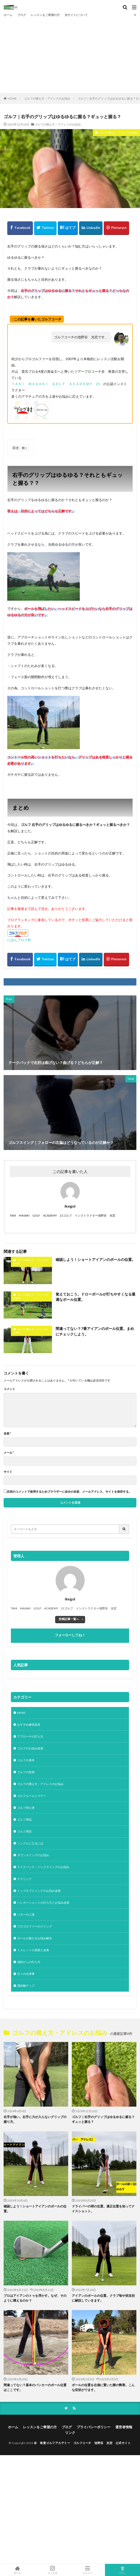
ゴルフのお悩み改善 (30, 1748)
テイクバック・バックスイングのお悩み (43, 1867)
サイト (8, 1471)
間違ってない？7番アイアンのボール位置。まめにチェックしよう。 (95, 1331)
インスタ (52, 2570)
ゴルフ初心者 (26, 1807)
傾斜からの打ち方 (28, 1962)
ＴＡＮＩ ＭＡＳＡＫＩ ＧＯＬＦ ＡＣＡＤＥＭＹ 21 (55, 384)
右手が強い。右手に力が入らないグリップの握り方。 (35, 2119)
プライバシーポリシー (94, 2427)
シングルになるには (30, 1843)
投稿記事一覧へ (69, 1619)
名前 (7, 1433)
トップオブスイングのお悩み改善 (39, 1891)
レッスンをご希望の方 (45, 15)
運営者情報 (123, 2427)
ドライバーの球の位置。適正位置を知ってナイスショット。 (103, 2208)
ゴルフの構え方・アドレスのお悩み (47, 98)
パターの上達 (26, 1914)
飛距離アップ (26, 1985)
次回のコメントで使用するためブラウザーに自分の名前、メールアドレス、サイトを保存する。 (69, 1491)
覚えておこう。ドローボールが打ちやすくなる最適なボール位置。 (95, 1297)
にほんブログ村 (19, 940)
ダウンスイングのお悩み (33, 1855)
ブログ (21, 15)
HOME (12, 98)
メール (9, 1452)
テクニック (24, 1879)
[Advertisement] (70, 54)
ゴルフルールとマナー (31, 1796)
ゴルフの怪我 (26, 1772)
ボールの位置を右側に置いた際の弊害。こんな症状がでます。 (103, 2387)
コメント (9, 1389)
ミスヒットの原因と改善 (33, 1950)
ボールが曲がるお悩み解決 (34, 1938)
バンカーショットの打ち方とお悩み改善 (43, 1902)
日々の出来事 (26, 1974)
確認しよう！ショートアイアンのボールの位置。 (95, 1259)
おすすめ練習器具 (28, 1724)
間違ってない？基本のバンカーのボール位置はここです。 (35, 2387)
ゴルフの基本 (26, 1760)
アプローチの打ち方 (30, 1736)
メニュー (87, 2570)
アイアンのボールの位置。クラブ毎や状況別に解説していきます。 (103, 2298)
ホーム (8, 15)
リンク (70, 2432)
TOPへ (122, 2570)
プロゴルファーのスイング (34, 1926)
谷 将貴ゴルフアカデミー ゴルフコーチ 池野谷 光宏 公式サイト (82, 2443)
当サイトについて (76, 15)
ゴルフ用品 (24, 1819)
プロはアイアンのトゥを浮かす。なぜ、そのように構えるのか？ (35, 2298)
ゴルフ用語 (24, 1831)
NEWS (21, 1713)
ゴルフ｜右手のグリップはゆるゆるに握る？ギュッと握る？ (103, 2119)
